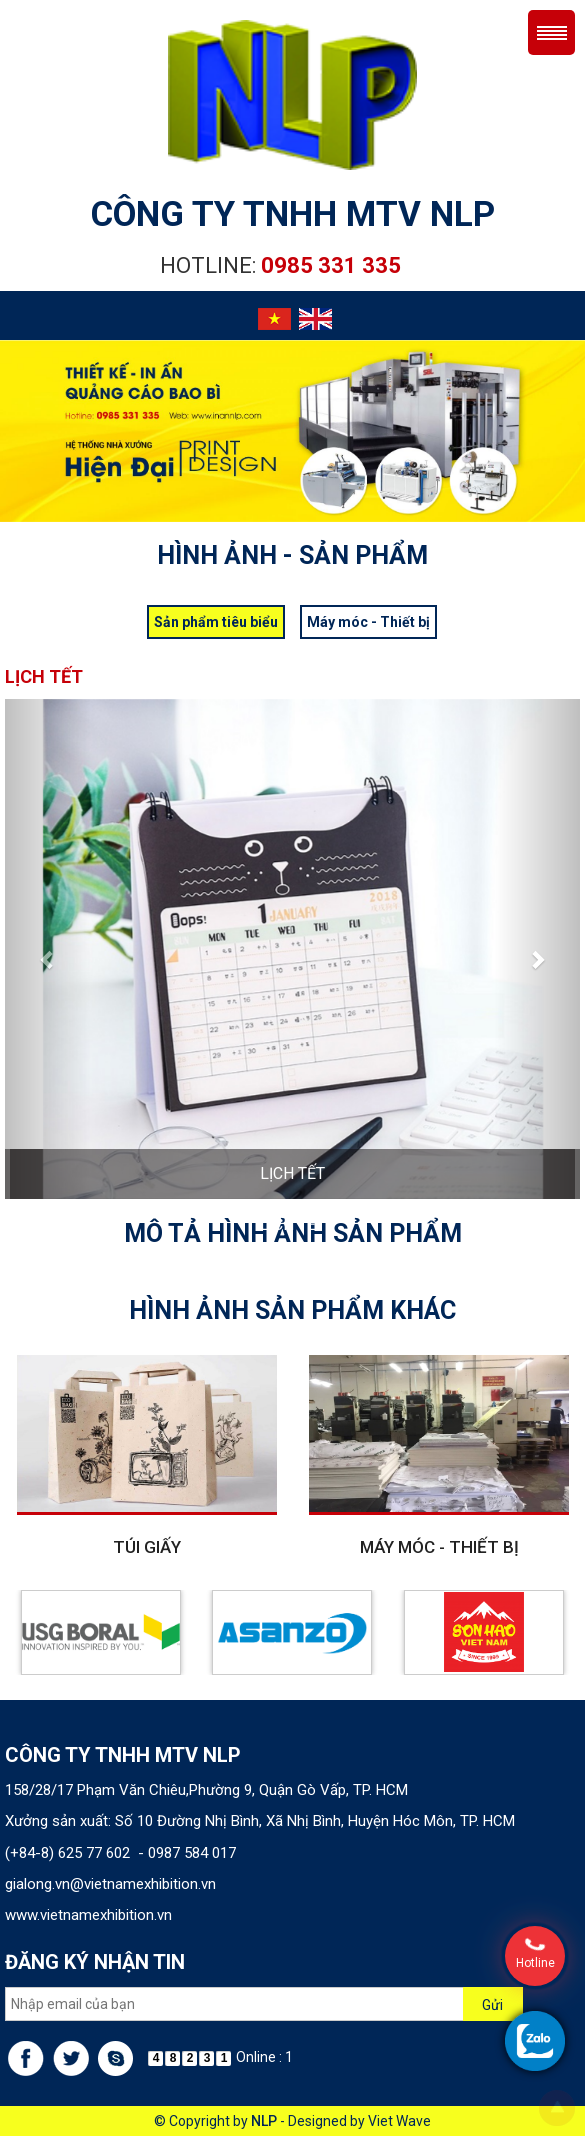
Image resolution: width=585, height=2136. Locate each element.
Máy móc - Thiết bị (368, 622)
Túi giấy (147, 1547)
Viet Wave (399, 2121)
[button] (48, 949)
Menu (551, 32)
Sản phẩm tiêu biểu (216, 622)
